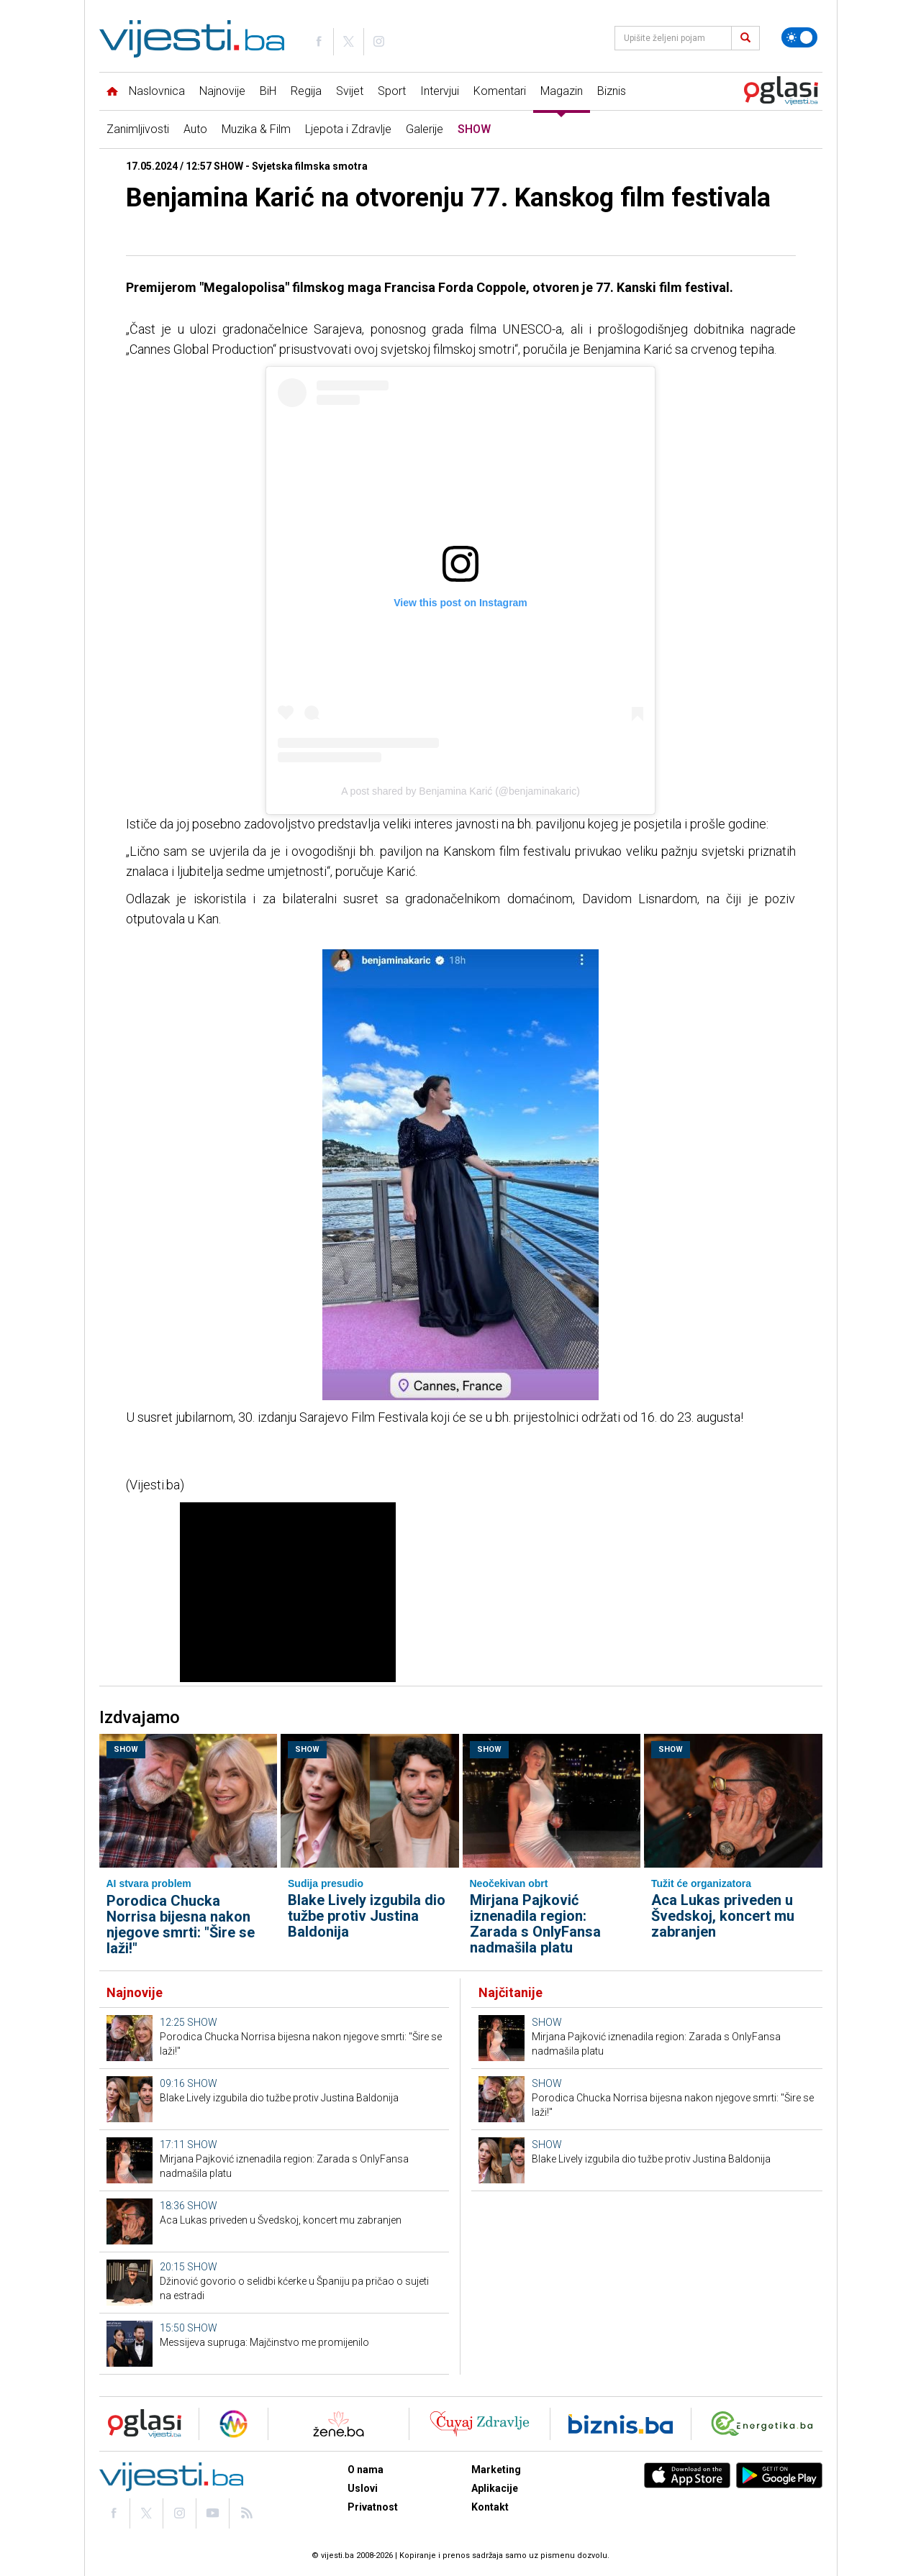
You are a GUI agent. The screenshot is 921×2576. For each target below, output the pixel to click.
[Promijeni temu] (799, 37)
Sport (392, 91)
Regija (306, 91)
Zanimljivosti (137, 129)
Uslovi (363, 2488)
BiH (268, 91)
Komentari (499, 91)
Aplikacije (494, 2488)
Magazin (561, 91)
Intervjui (439, 91)
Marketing (496, 2469)
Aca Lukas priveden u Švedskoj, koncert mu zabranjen (722, 1915)
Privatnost (373, 2507)
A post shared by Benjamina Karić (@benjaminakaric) (460, 791)
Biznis (611, 91)
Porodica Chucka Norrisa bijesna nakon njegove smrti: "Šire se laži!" (180, 1924)
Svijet (349, 91)
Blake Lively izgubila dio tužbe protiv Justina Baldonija (366, 1915)
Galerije (424, 129)
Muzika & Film (256, 129)
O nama (366, 2469)
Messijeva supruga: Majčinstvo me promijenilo (264, 2342)
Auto (195, 129)
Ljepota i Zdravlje (348, 129)
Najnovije (222, 91)
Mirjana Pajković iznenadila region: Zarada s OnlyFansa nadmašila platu (535, 1923)
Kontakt (490, 2507)
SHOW (474, 129)
